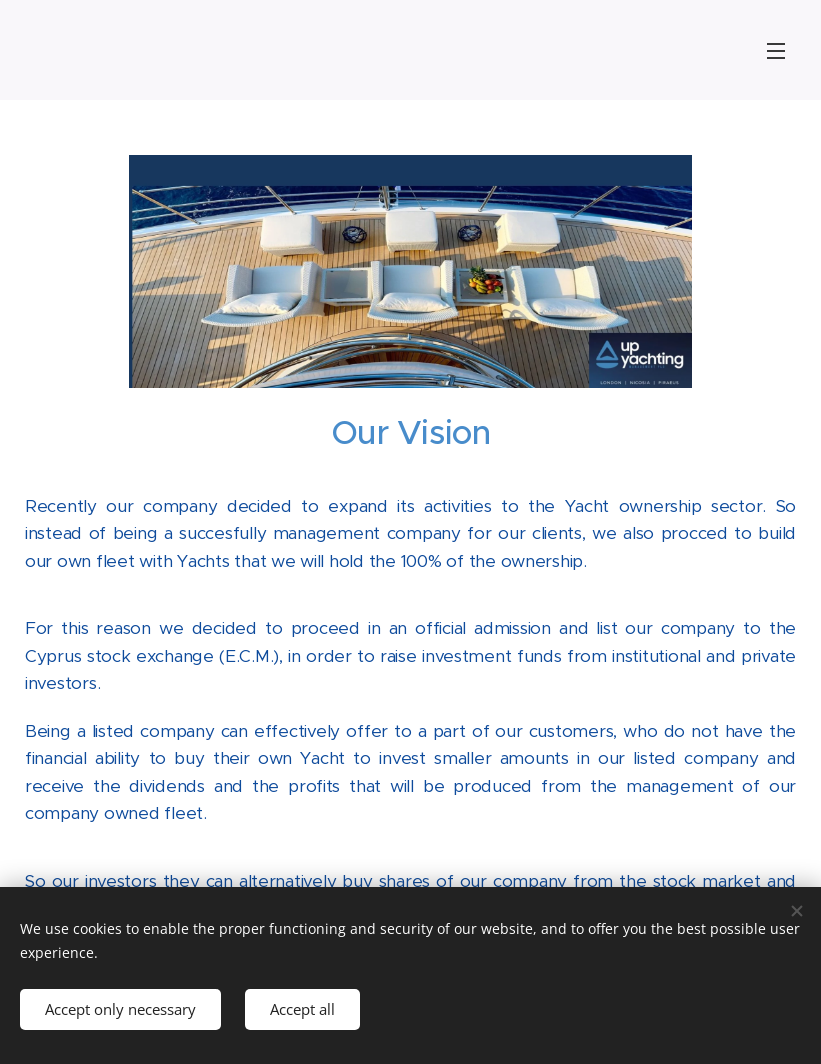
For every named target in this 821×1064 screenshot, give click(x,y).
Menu (776, 51)
